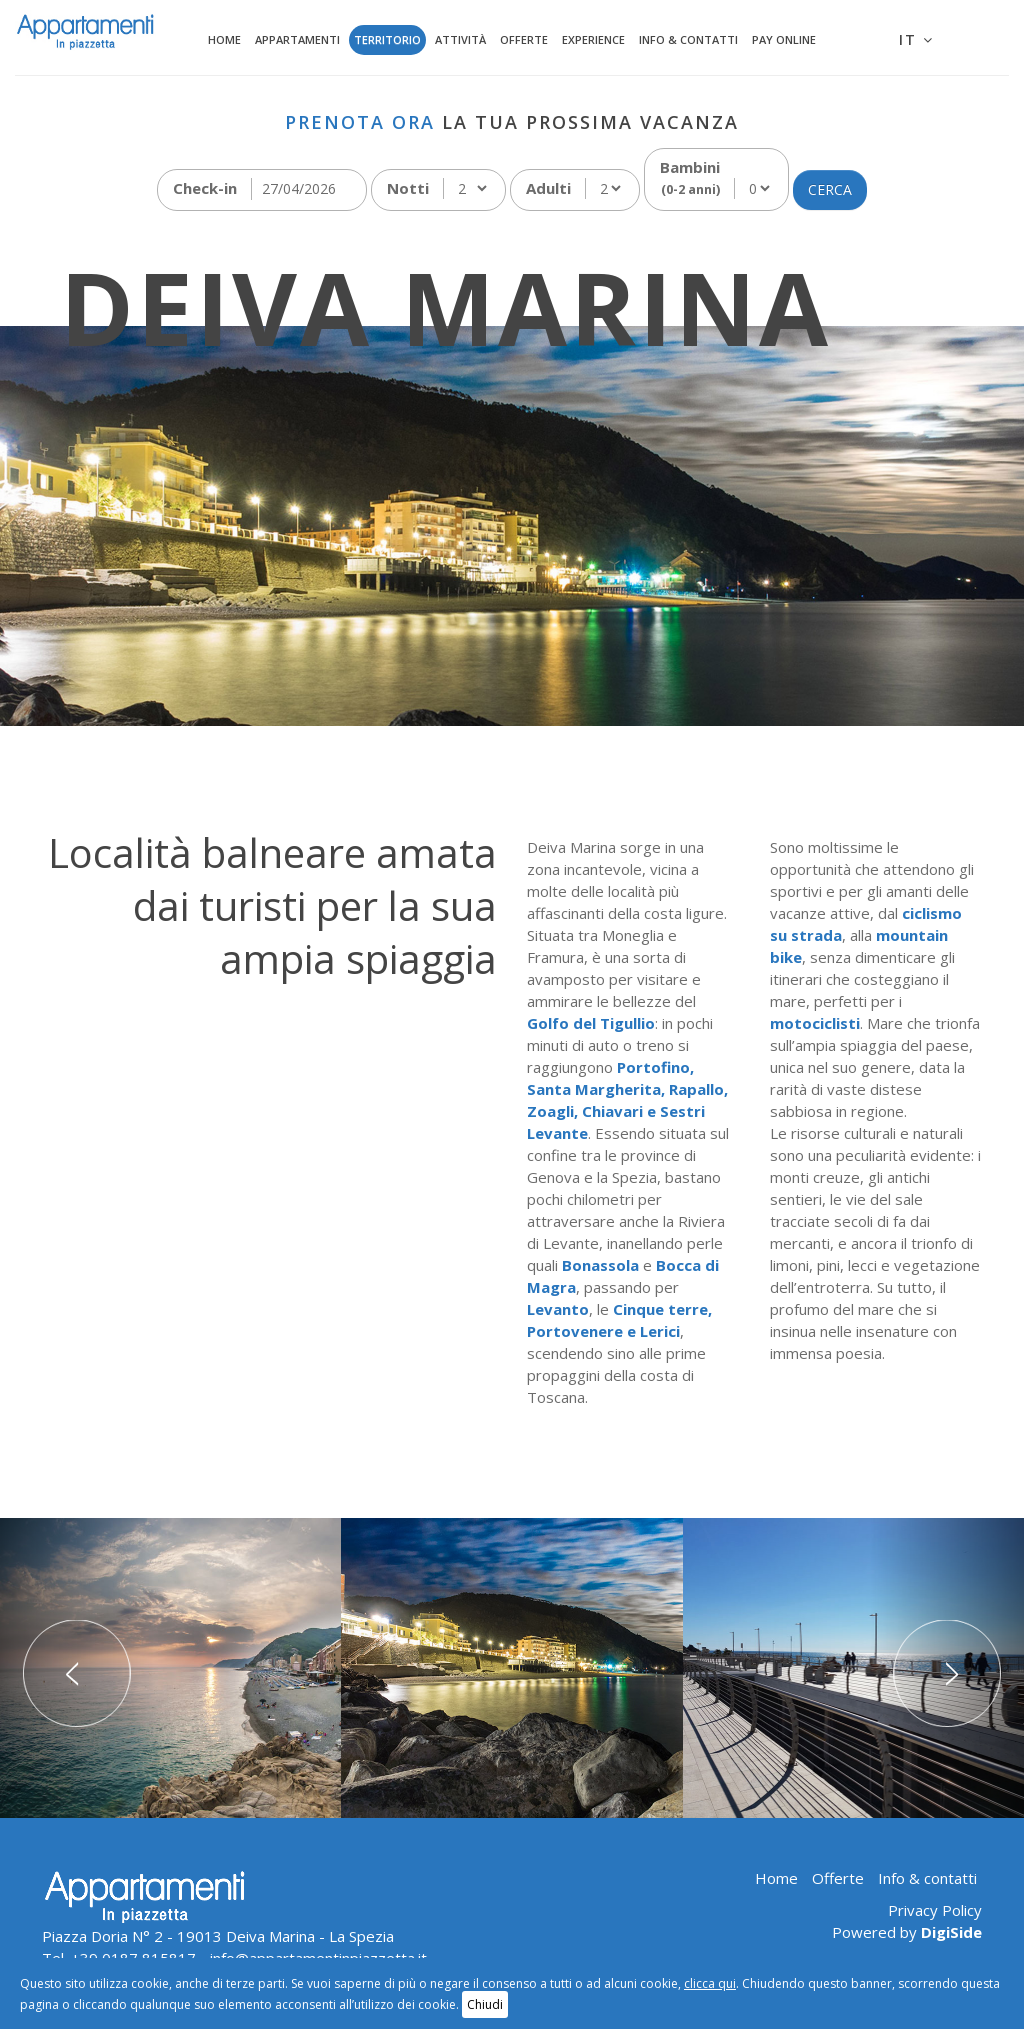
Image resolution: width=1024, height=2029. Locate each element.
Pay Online (784, 39)
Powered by (907, 1932)
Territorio (387, 39)
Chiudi (485, 2004)
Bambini (690, 177)
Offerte (524, 39)
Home (224, 39)
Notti (408, 188)
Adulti (548, 188)
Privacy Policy (935, 1910)
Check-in (205, 188)
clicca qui (710, 1983)
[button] (77, 1668)
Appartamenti (297, 39)
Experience (593, 39)
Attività (460, 39)
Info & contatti (688, 39)
